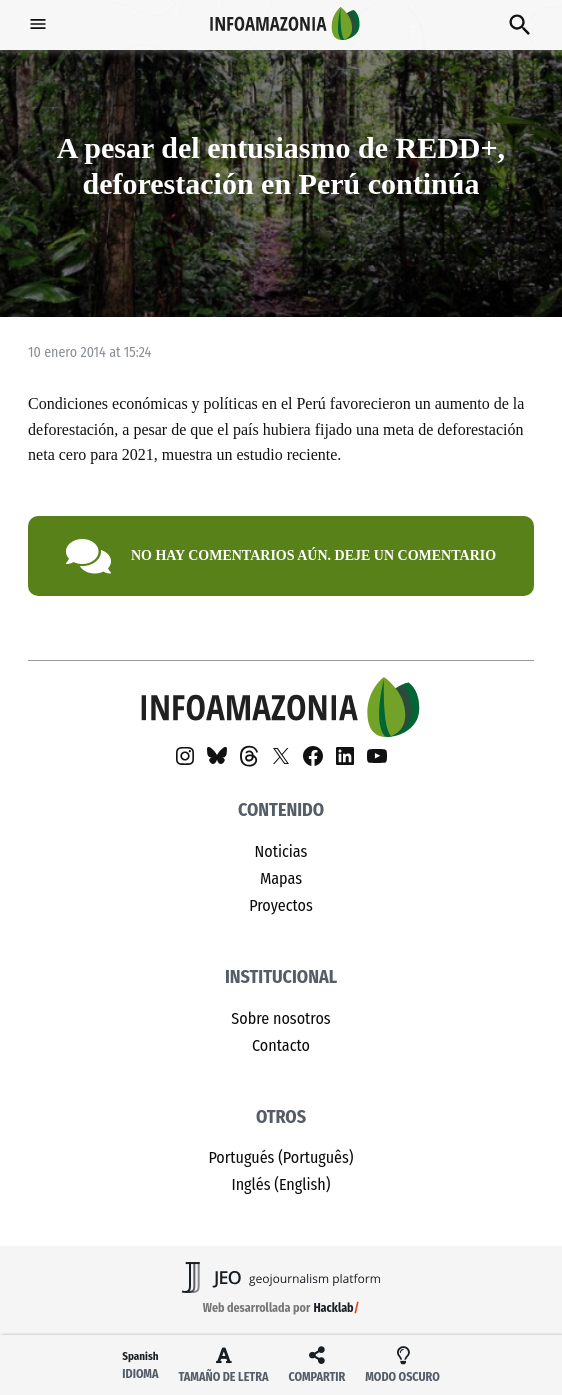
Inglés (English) (280, 1184)
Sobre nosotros (280, 1018)
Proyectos (281, 905)
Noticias (281, 851)
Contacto (281, 1045)
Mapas (281, 878)
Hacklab (333, 1308)
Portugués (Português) (280, 1157)
